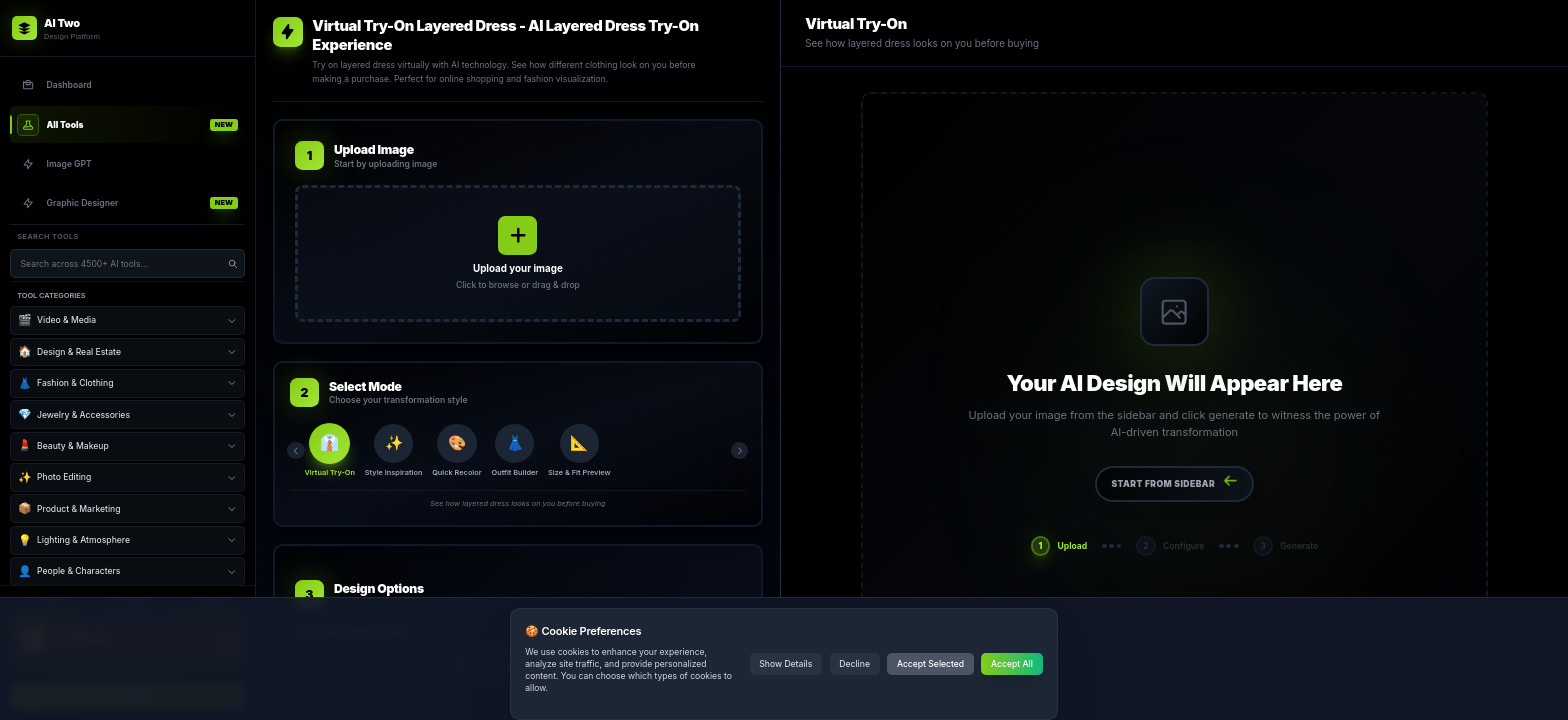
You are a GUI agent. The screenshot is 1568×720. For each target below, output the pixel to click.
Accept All (1012, 664)
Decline (854, 664)
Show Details (785, 664)
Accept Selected (930, 664)
